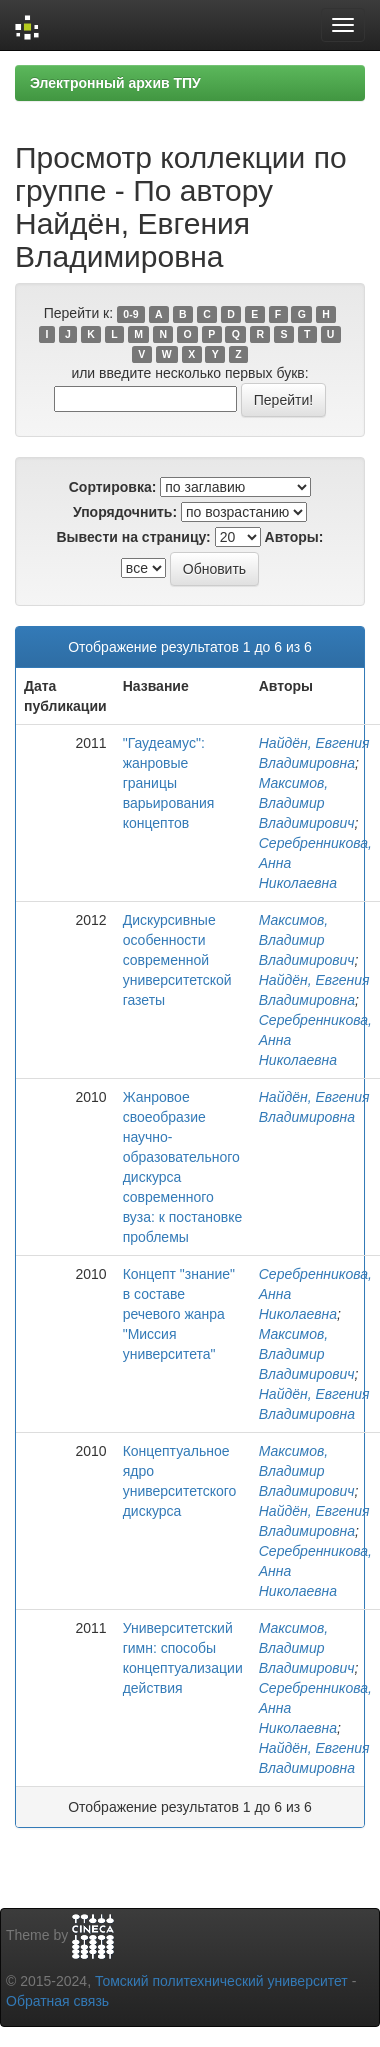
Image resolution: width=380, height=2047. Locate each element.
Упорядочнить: (125, 512)
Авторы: (294, 537)
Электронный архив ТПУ (115, 83)
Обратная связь (57, 2001)
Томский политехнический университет (221, 1981)
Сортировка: (113, 487)
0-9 (130, 314)
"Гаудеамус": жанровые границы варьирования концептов (169, 783)
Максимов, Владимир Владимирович (307, 803)
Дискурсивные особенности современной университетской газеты (177, 960)
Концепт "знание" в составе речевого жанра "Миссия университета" (179, 1314)
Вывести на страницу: (134, 537)
